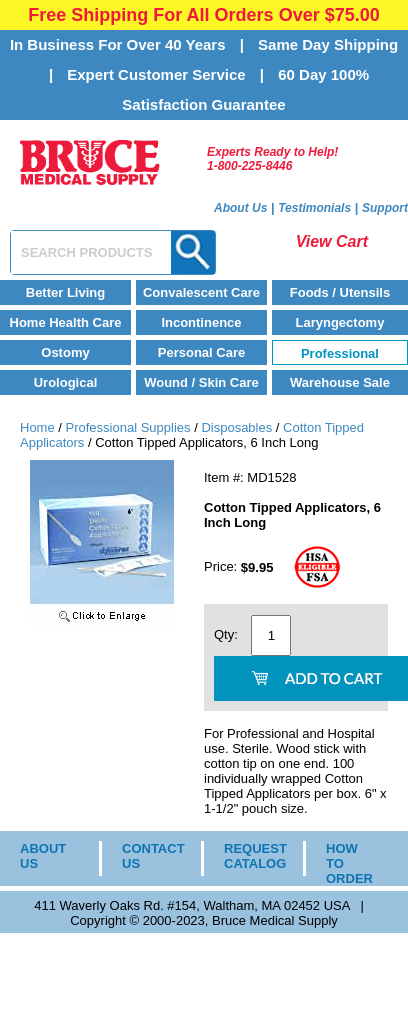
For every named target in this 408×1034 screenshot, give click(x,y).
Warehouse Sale (340, 382)
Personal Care (201, 352)
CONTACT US (146, 856)
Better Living (65, 292)
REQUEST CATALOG (248, 856)
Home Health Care (66, 322)
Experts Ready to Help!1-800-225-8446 (272, 159)
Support (385, 208)
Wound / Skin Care (201, 382)
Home (37, 427)
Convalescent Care (201, 292)
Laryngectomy (340, 322)
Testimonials (314, 208)
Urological (66, 382)
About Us (240, 208)
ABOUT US (43, 856)
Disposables (236, 427)
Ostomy (65, 352)
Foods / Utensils (340, 292)
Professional (340, 353)
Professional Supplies (128, 427)
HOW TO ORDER (349, 863)
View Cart (332, 241)
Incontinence (201, 322)
